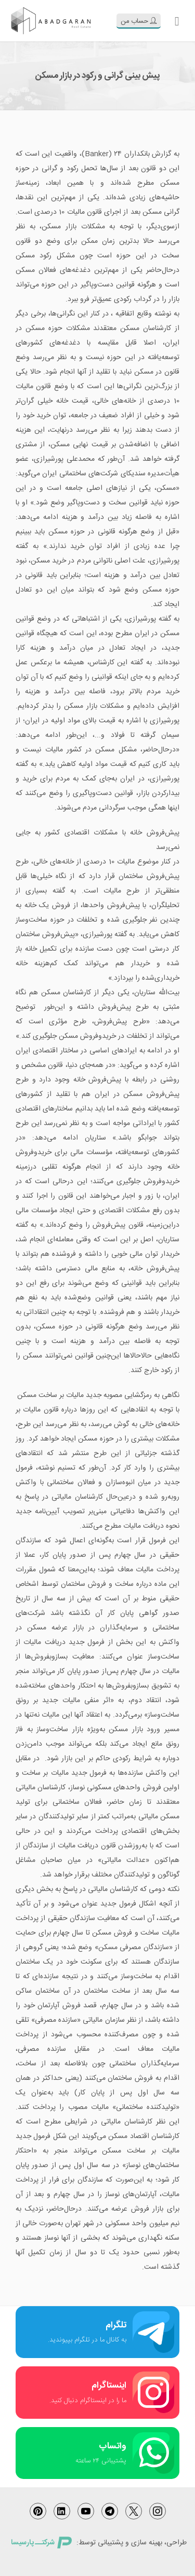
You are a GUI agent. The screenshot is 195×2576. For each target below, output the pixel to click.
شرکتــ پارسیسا (41, 2543)
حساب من (139, 21)
